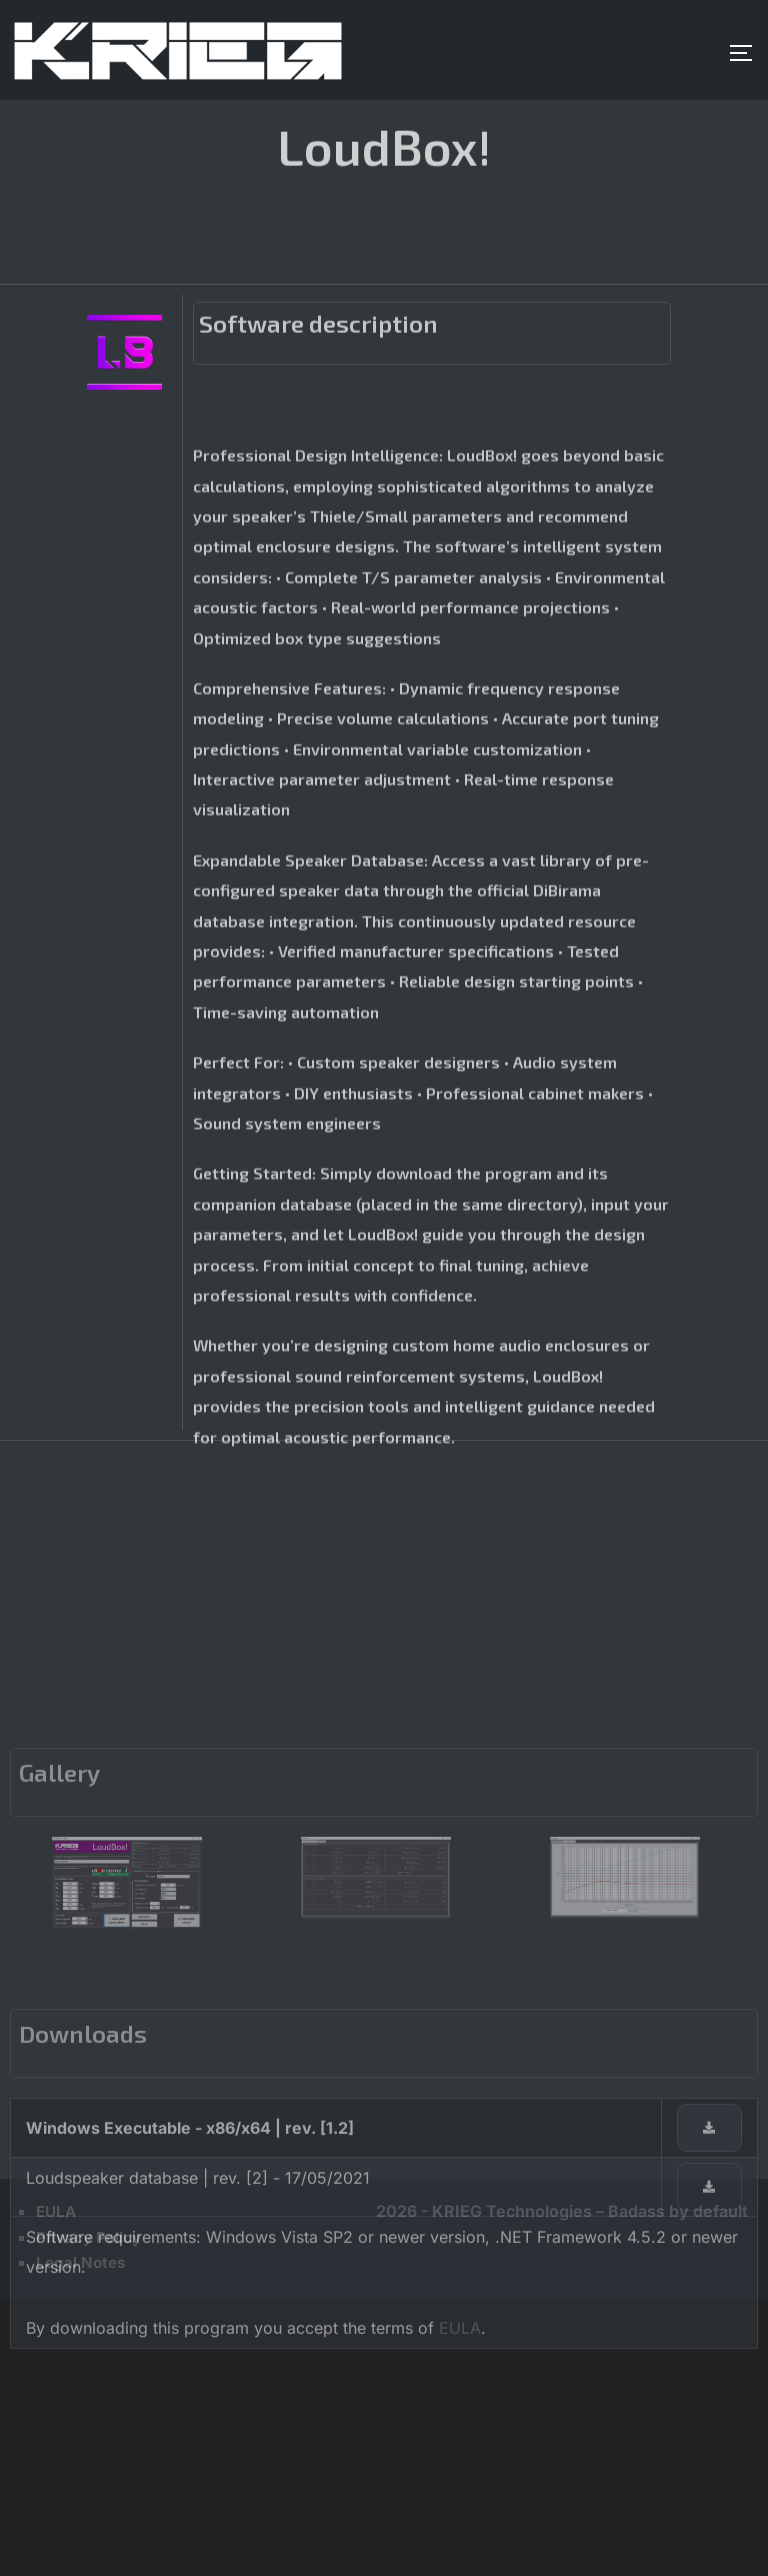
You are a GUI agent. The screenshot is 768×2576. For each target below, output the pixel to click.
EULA (460, 2565)
